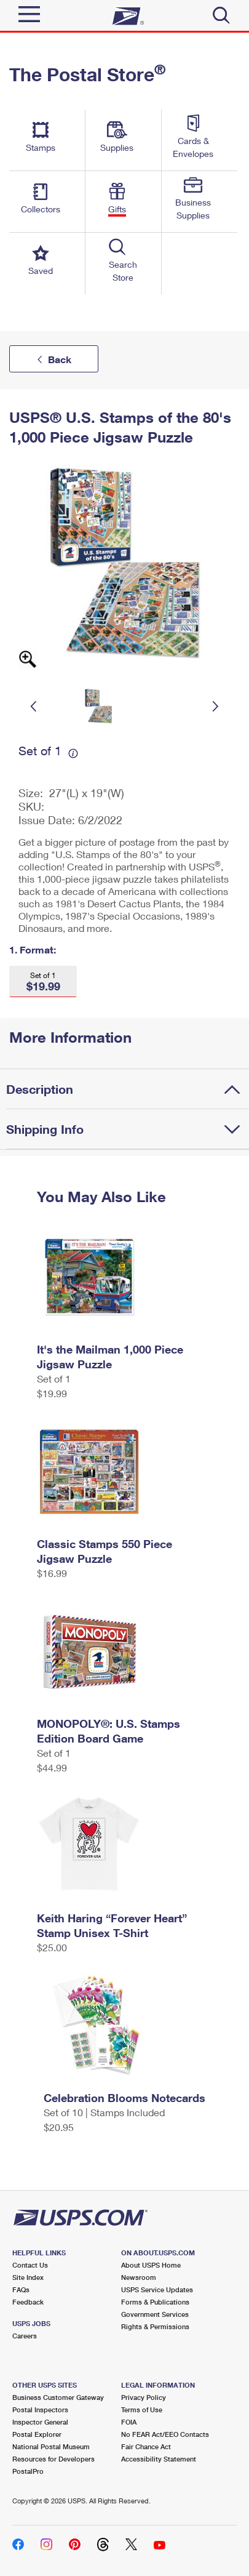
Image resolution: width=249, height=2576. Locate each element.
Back (59, 359)
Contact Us (30, 2265)
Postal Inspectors (40, 2409)
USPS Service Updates (157, 2289)
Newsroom (138, 2277)
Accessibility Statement (158, 2459)
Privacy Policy (143, 2397)
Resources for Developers (53, 2459)
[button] (43, 981)
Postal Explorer (36, 2434)
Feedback (28, 2302)
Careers (24, 2336)
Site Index (28, 2277)
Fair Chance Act (146, 2446)
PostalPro (28, 2471)
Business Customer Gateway (58, 2397)
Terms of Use (141, 2409)
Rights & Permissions (155, 2326)
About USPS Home (151, 2265)
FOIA (128, 2422)
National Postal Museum (51, 2446)
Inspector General (40, 2422)
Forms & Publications (155, 2302)
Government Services (155, 2314)
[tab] (127, 1089)
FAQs (21, 2289)
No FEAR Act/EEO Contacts (165, 2434)
